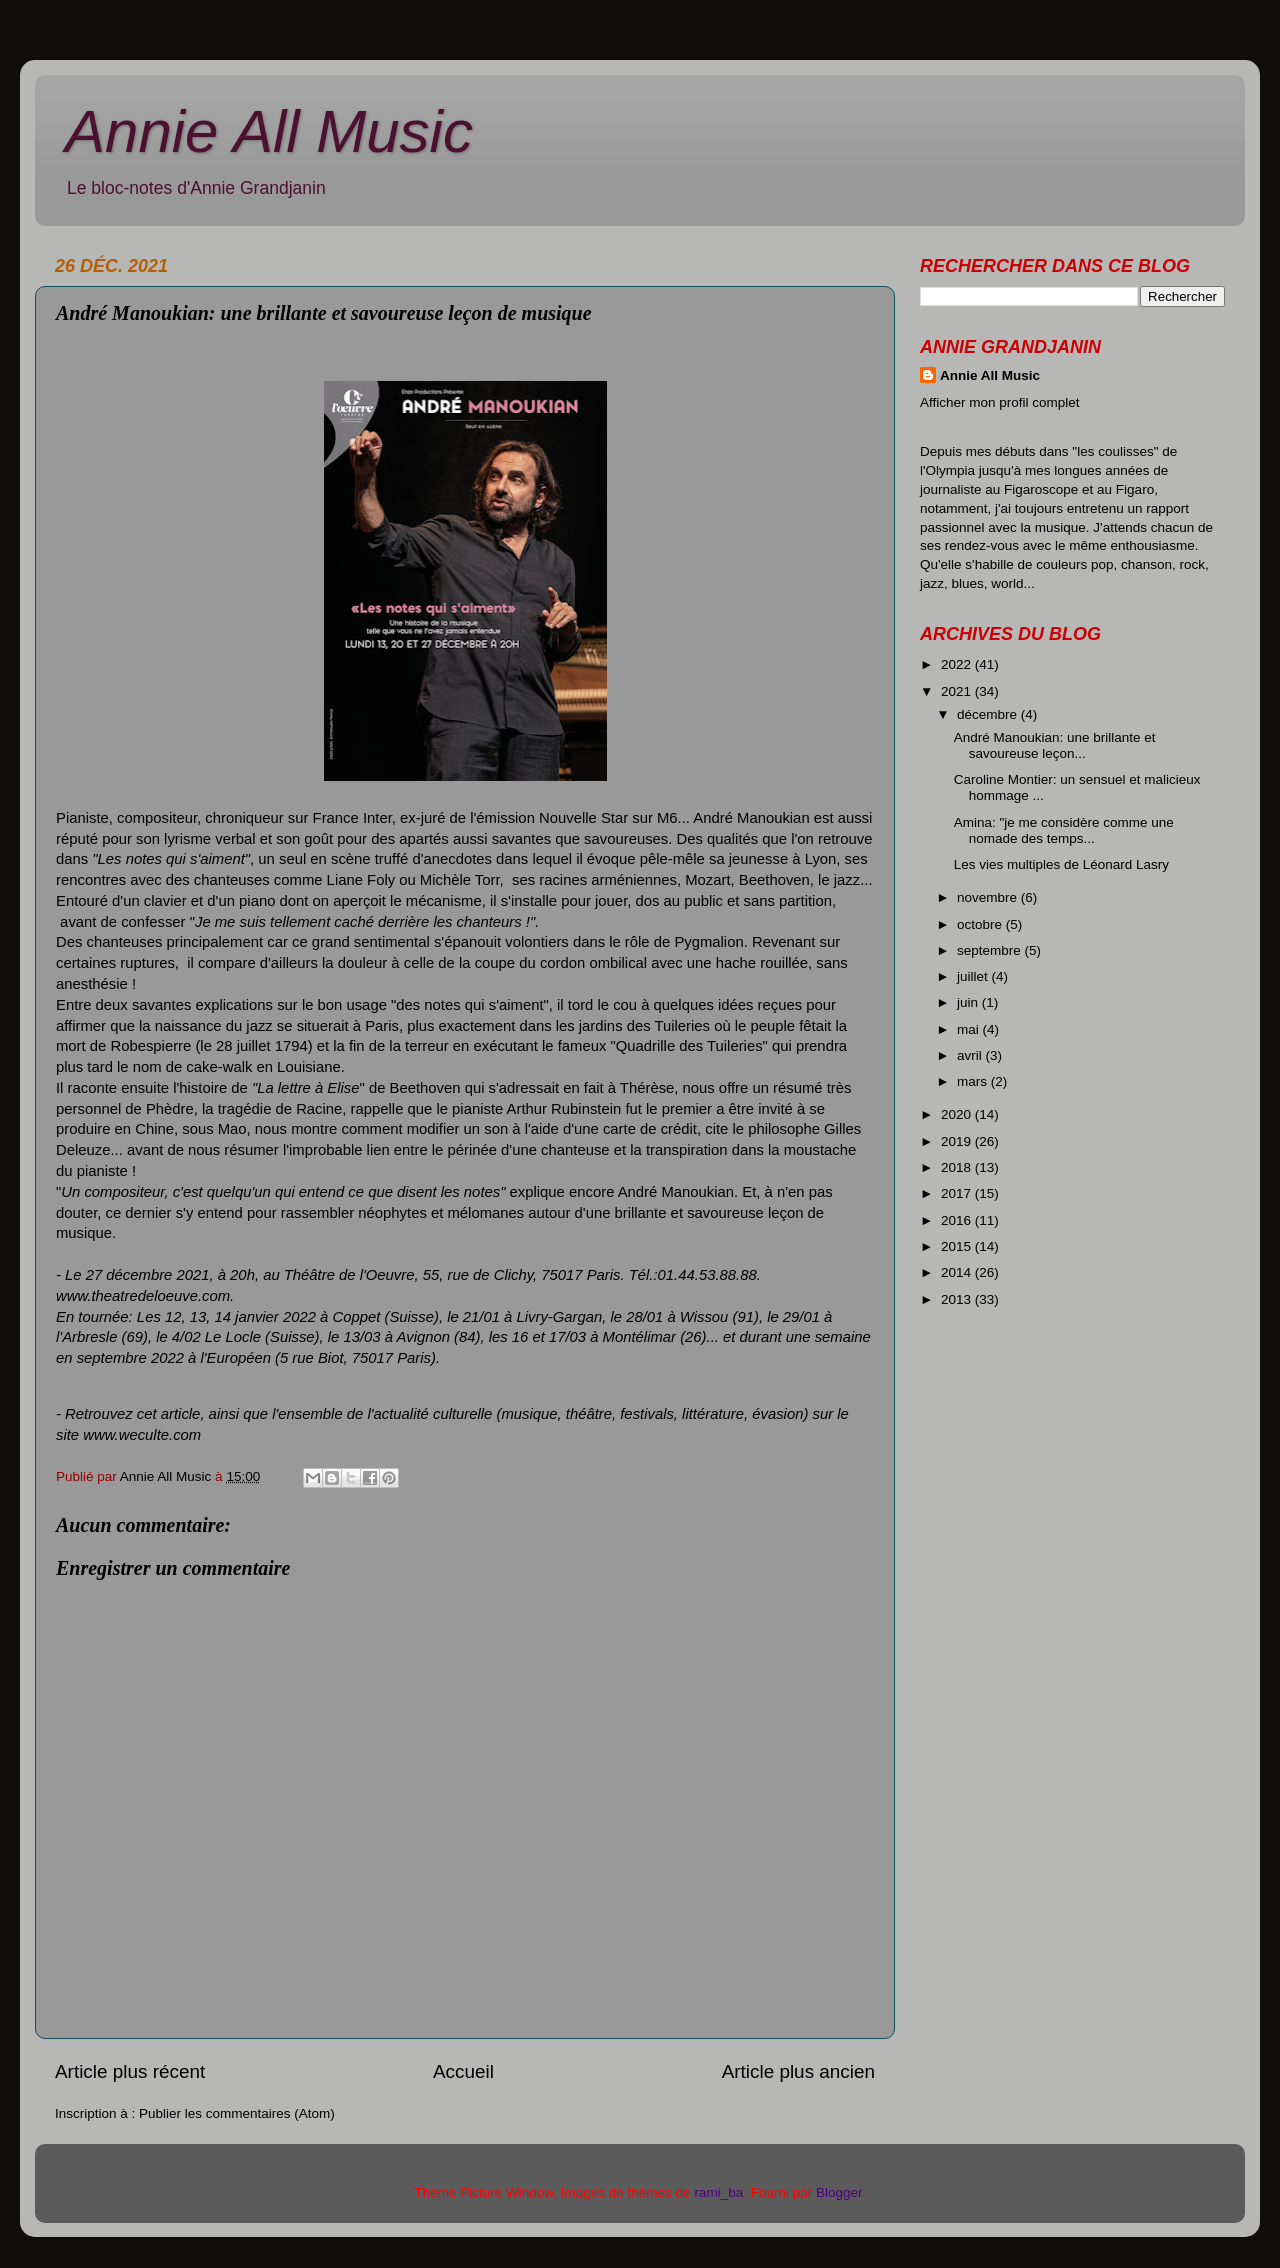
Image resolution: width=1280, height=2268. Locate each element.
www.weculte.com (142, 1435)
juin (969, 1002)
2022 (958, 664)
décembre (989, 714)
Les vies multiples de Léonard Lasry (1061, 864)
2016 (958, 1220)
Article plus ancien (798, 2071)
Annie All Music (269, 131)
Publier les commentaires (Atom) (237, 2113)
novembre (989, 897)
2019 (958, 1141)
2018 (958, 1167)
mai (970, 1029)
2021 (958, 691)
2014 (958, 1272)
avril (971, 1055)
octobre (981, 924)
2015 (958, 1246)
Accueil (463, 2071)
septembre (991, 950)
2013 (958, 1299)
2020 (958, 1114)
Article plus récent (130, 2071)
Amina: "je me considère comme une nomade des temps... (1064, 830)
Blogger (839, 2192)
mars (974, 1081)
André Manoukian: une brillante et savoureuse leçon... (1055, 745)
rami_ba (718, 2192)
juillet (974, 976)
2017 (958, 1193)
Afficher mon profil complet (1000, 402)
